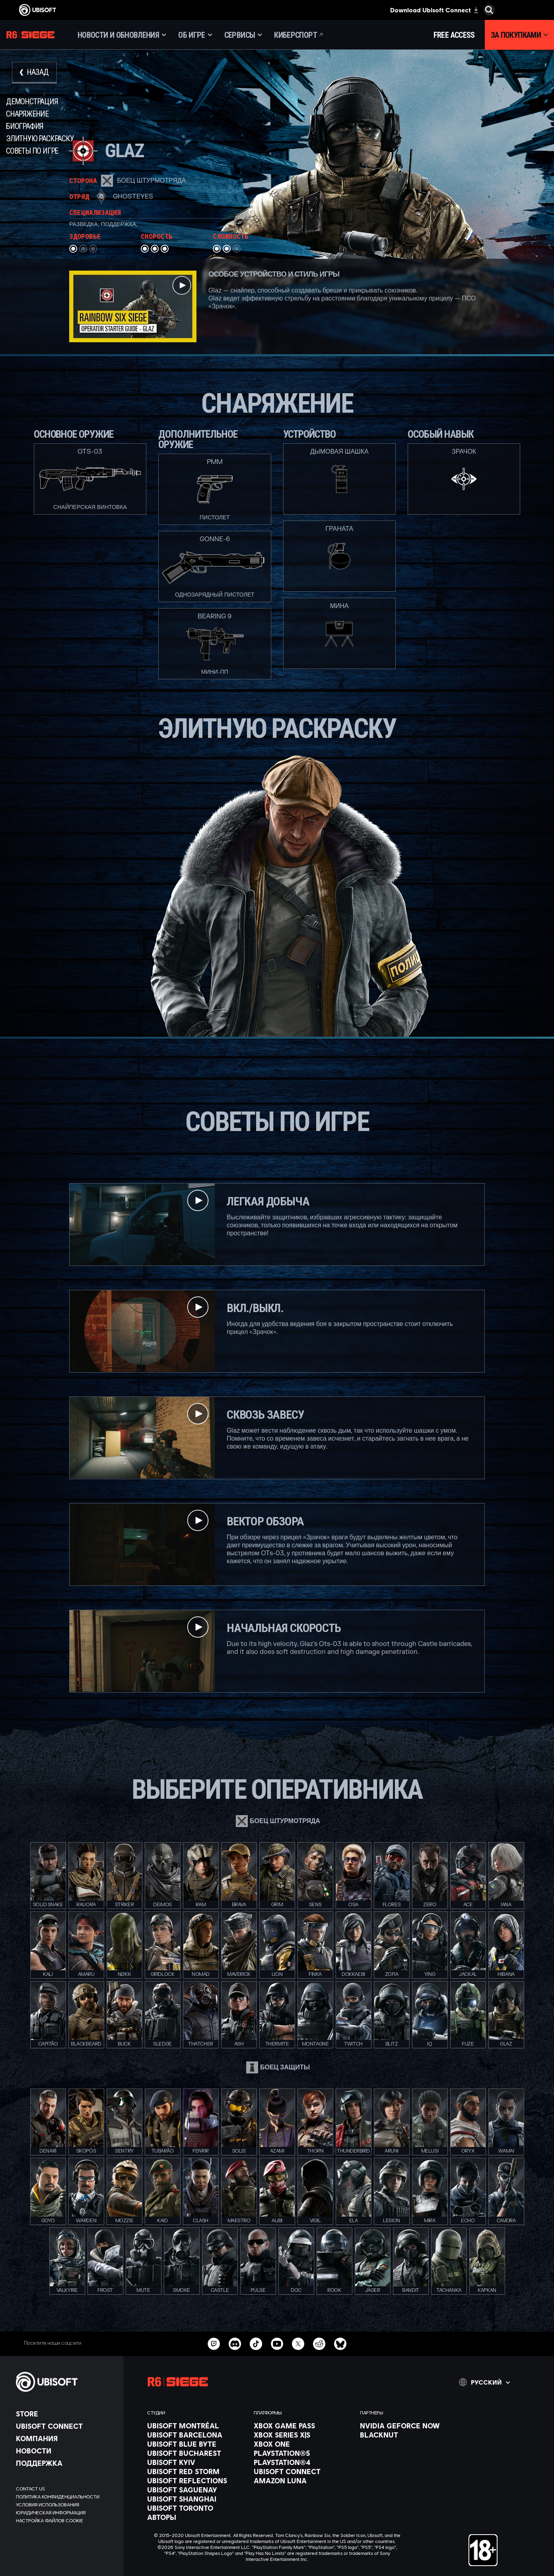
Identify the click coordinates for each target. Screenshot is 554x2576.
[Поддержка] (65, 2463)
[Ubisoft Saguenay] (196, 2490)
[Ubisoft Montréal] (196, 2426)
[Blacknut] (409, 2435)
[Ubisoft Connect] (65, 2426)
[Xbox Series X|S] (303, 2435)
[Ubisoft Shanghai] (196, 2499)
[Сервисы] (243, 35)
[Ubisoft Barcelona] (196, 2435)
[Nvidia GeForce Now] (409, 2426)
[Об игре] (195, 35)
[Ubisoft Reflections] (196, 2480)
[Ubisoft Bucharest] (196, 2453)
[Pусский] (484, 2382)
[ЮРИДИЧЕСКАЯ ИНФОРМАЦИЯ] (65, 2513)
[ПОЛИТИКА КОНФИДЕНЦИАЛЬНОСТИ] (65, 2497)
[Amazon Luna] (303, 2480)
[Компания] (65, 2438)
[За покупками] (519, 35)
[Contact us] (65, 2489)
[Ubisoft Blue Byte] (196, 2444)
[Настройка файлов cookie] (49, 2521)
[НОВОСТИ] (65, 2451)
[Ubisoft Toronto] (196, 2508)
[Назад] (34, 73)
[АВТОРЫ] (196, 2517)
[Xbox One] (303, 2444)
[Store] (65, 2414)
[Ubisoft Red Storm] (196, 2471)
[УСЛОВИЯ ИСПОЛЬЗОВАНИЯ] (65, 2505)
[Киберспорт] (299, 35)
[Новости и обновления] (122, 35)
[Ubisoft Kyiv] (196, 2462)
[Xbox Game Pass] (303, 2426)
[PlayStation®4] (303, 2462)
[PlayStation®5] (303, 2453)
